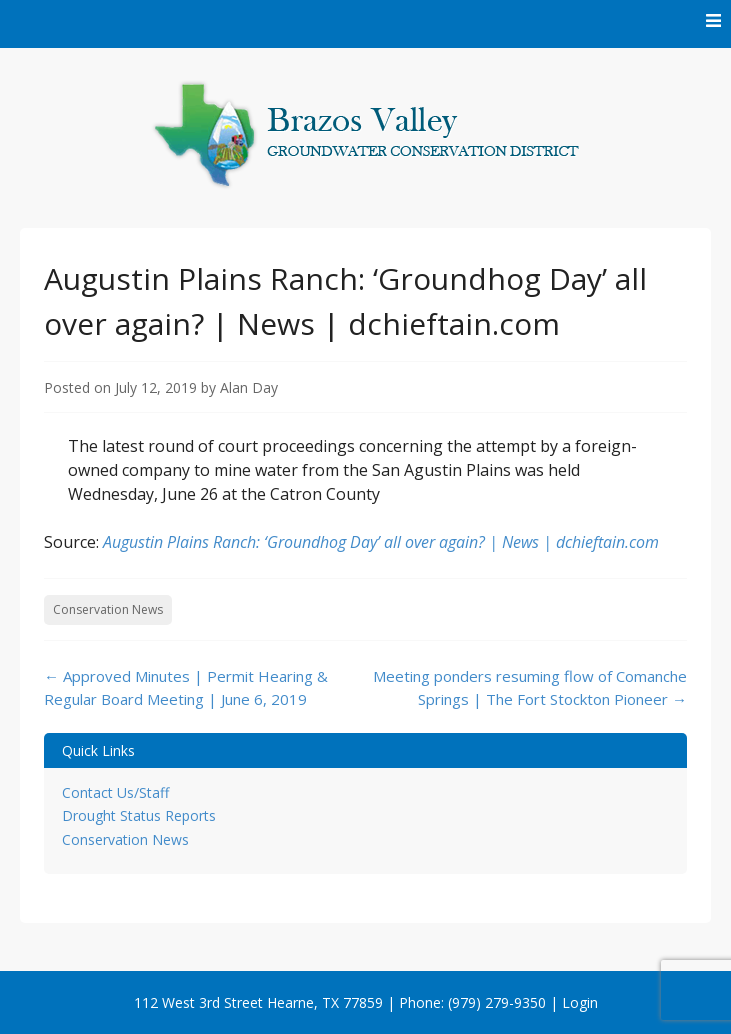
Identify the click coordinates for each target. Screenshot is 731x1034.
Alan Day (249, 387)
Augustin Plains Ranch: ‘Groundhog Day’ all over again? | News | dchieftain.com (381, 542)
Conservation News (108, 609)
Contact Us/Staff (115, 792)
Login (580, 1002)
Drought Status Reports (139, 815)
